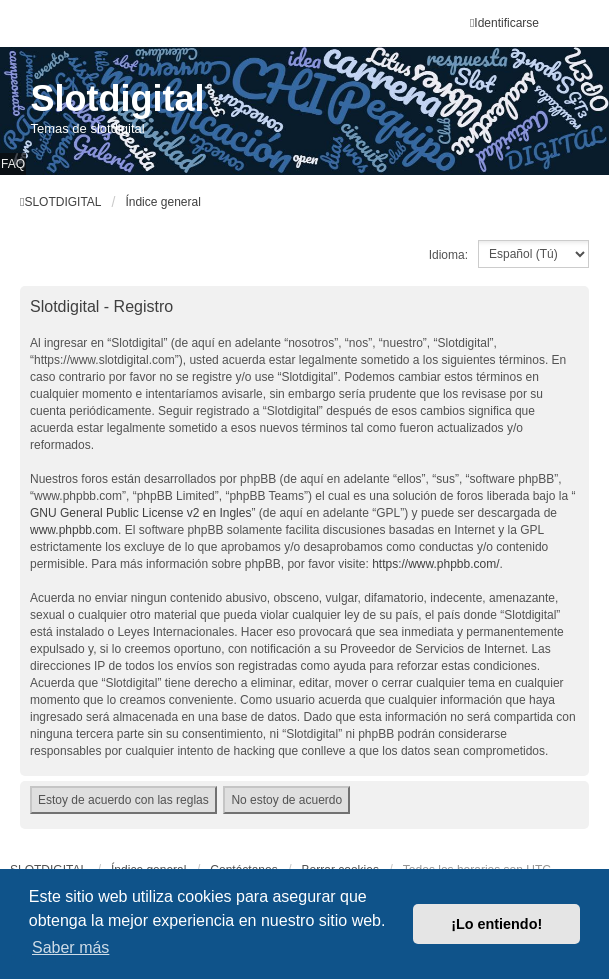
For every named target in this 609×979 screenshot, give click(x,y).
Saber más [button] (70, 947)
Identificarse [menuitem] (504, 23)
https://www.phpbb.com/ (435, 564)
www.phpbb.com (74, 530)
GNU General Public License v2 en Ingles (140, 513)
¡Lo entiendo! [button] (496, 924)
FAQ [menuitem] (13, 164)
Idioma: (448, 255)
